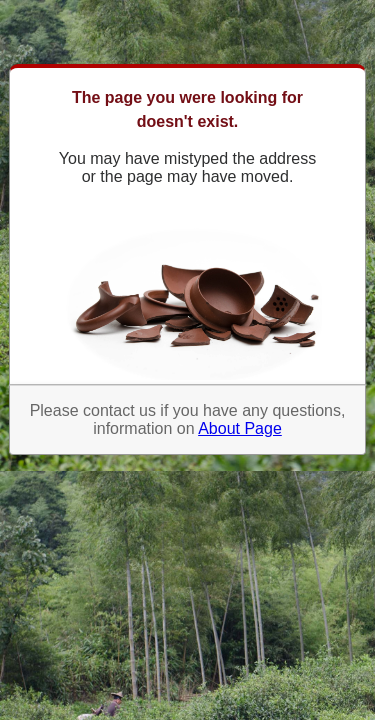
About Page (240, 428)
